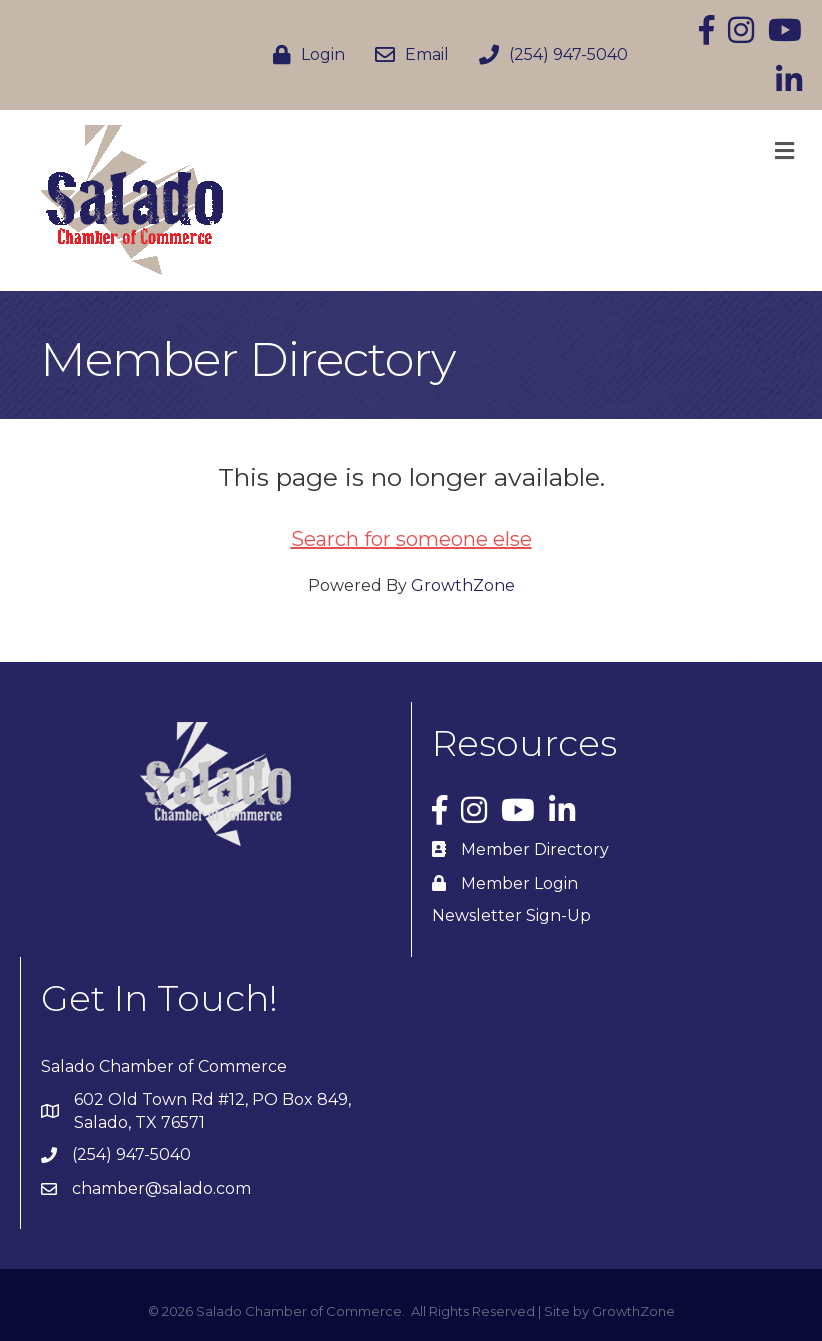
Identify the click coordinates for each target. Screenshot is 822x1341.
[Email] (407, 55)
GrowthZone (463, 585)
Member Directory (535, 849)
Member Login (519, 883)
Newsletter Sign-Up (511, 915)
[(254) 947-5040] (548, 55)
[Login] (304, 55)
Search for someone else (411, 539)
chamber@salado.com (161, 1188)
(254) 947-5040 (131, 1154)
